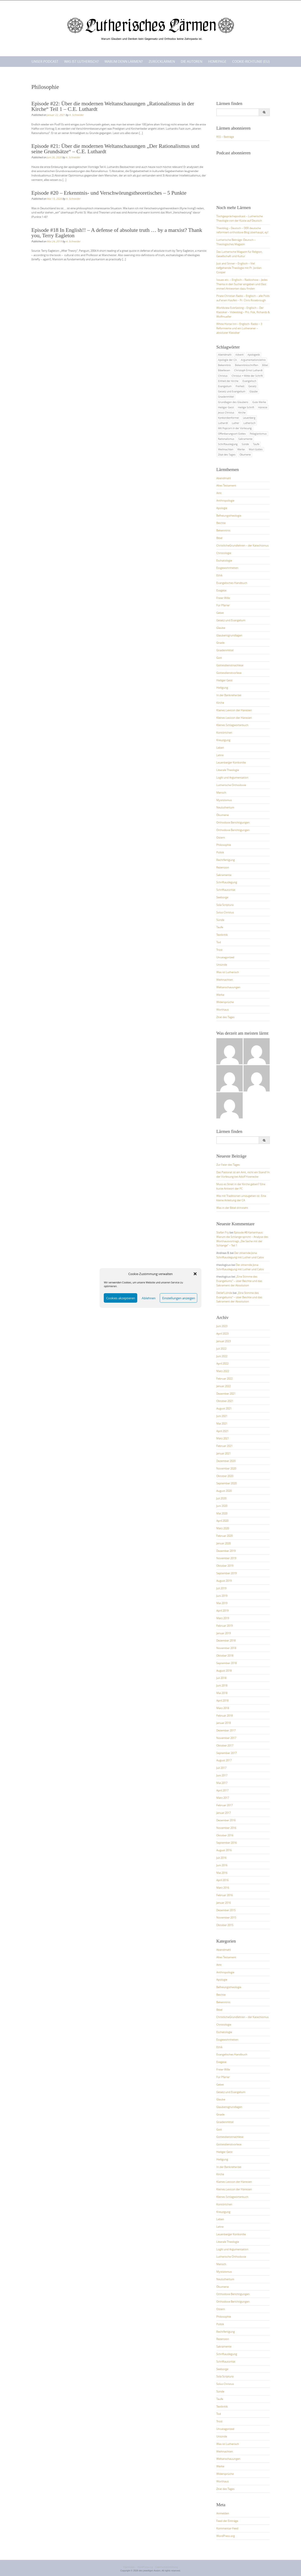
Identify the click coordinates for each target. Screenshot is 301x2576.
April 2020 (222, 1521)
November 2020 (226, 1468)
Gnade (220, 643)
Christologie (223, 553)
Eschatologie (224, 560)
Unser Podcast (45, 61)
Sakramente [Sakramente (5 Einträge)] (245, 438)
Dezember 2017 (226, 1730)
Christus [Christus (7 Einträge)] (223, 375)
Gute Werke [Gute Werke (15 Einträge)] (259, 402)
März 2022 (222, 1371)
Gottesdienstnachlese (229, 665)
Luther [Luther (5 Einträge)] (235, 423)
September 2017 (226, 1753)
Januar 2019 (223, 1633)
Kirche (220, 703)
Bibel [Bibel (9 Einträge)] (265, 365)
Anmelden (222, 2513)
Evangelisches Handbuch (231, 583)
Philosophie (223, 845)
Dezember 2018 (226, 1640)
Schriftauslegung (226, 882)
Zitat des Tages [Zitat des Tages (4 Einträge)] (227, 454)
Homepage (217, 61)
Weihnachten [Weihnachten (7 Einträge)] (225, 449)
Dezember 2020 (226, 1461)
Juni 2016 (221, 1865)
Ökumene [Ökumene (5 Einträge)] (245, 454)
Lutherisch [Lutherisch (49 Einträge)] (249, 423)
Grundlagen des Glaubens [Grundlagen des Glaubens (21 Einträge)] (233, 402)
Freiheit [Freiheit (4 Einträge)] (240, 386)
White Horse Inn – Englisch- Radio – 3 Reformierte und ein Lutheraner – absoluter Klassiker (239, 328)
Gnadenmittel (224, 650)
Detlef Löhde (224, 1293)
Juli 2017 (221, 1768)
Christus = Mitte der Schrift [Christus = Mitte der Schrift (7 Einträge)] (247, 375)
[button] (195, 1274)
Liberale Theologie (227, 770)
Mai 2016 (221, 1873)
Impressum (129, 2567)
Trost (219, 950)
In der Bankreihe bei (228, 695)
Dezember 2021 (226, 1393)
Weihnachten (224, 980)
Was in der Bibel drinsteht (232, 1208)
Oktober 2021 (224, 1401)
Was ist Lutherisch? (81, 61)
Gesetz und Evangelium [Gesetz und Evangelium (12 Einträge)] (231, 391)
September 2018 (226, 1663)
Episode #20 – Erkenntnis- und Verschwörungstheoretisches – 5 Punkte (108, 193)
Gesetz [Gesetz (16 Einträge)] (252, 386)
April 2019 (222, 1610)
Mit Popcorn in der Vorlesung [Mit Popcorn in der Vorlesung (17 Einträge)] (235, 428)
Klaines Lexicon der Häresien (234, 710)
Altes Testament (226, 485)
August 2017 (224, 1760)
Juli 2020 (221, 1498)
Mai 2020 (221, 1513)
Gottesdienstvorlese (228, 673)
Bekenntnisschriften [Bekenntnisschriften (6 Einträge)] (246, 365)
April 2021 (222, 1431)
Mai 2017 (221, 1783)
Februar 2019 (224, 1626)
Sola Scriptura (224, 905)
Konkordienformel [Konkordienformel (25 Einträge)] (228, 417)
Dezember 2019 (226, 1551)
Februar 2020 (224, 1536)
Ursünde (221, 964)
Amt (219, 493)
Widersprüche (225, 1002)
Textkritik (222, 935)
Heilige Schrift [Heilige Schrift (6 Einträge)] (246, 407)
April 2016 (222, 1880)
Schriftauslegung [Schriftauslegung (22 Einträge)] (228, 444)
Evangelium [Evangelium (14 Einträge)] (225, 386)
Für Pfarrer (223, 605)
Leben (220, 747)
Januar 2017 (223, 1813)
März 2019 (222, 1618)
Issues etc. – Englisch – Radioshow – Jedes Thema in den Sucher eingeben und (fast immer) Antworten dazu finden (242, 284)
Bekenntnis (223, 530)
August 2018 (224, 1670)
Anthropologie (225, 500)
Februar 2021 (224, 1446)
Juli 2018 (221, 1678)
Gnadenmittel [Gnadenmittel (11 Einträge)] (226, 396)
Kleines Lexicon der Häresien (234, 718)
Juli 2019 (221, 1588)
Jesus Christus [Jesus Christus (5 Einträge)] (226, 412)
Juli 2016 (221, 1858)
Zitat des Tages (225, 1017)
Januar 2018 (223, 1723)
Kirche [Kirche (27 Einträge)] (242, 412)
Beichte (221, 523)
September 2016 (226, 1843)
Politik (220, 852)
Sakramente (223, 875)
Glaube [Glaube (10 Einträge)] (253, 391)
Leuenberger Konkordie (231, 762)
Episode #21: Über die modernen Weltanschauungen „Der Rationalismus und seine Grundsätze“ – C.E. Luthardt (115, 148)
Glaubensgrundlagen (229, 635)
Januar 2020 (223, 1543)
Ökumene (222, 815)
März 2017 (222, 1798)
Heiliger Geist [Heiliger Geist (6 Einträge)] (226, 407)
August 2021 (224, 1408)
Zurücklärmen (162, 61)
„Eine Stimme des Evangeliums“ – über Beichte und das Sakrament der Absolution (239, 1281)
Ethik (219, 575)
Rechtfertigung (225, 860)
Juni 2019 (221, 1596)
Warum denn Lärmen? (124, 61)
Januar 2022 (223, 1386)
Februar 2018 (224, 1715)
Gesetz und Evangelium (230, 620)
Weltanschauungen (228, 987)
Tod (218, 942)
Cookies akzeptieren (120, 1298)
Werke (220, 995)
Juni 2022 (221, 1356)
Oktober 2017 (224, 1745)
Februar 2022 (224, 1378)
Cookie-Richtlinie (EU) (251, 61)
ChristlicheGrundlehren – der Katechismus (242, 545)
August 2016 (224, 1850)
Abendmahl (223, 478)
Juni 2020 (221, 1506)
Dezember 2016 (226, 1820)
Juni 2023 (221, 1326)
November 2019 (226, 1558)
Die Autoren (191, 61)
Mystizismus (224, 800)
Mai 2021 (221, 1423)
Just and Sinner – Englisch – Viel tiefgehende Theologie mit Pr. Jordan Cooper (238, 268)
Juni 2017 (221, 1775)
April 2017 (222, 1790)
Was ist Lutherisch (227, 972)
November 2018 (226, 1648)
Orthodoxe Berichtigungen (233, 822)
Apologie (221, 508)
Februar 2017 (224, 1805)
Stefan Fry (222, 1232)
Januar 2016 (223, 1903)
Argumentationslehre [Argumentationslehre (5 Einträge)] (253, 359)
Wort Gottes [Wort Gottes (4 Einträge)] (256, 449)
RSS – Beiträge (225, 137)
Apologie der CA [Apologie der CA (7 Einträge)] (227, 359)
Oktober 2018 (224, 1655)
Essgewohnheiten (227, 568)
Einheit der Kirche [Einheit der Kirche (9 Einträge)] (228, 381)
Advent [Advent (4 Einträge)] (239, 354)
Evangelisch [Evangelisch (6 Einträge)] (249, 381)
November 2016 (226, 1828)
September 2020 (226, 1483)
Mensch (221, 792)
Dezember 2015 (226, 1910)
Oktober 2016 (224, 1835)
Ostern (220, 837)
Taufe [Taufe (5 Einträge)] (256, 444)
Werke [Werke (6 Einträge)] (241, 449)
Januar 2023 (223, 1341)
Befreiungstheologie (228, 515)
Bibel (219, 538)
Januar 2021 (223, 1453)
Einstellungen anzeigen (178, 1298)
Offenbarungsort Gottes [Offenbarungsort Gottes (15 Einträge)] (232, 433)
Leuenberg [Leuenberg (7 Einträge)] (249, 417)
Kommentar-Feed (227, 2528)
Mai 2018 (221, 1693)
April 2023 (222, 1333)
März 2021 (222, 1438)
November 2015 (226, 1917)
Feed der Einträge (227, 2521)
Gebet (220, 613)
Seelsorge (222, 897)
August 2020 (224, 1491)
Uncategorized (225, 957)
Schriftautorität (225, 890)
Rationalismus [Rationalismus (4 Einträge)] (226, 438)
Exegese (221, 590)
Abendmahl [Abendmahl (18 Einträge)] (224, 354)
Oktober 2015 (224, 1925)
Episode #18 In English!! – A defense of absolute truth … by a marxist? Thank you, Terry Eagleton (116, 233)
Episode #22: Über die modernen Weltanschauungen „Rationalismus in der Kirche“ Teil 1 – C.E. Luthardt (112, 106)
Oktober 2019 (224, 1566)
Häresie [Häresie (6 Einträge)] (262, 407)
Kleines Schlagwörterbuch (232, 725)
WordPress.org (225, 2536)
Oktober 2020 (224, 1476)
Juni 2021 (221, 1416)
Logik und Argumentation (232, 777)
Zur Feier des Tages (228, 1165)
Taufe (219, 927)
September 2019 (226, 1573)
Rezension (222, 867)
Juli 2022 (221, 1349)
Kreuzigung (223, 740)
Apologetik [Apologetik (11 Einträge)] (253, 354)
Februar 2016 (224, 1895)
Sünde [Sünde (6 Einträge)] (245, 444)
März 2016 (222, 1887)
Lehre (219, 755)
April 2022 (222, 1363)
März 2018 (222, 1708)
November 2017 (226, 1738)
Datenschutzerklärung (166, 2567)
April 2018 (222, 1700)
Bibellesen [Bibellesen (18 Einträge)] (224, 370)
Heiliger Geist (224, 680)
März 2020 (222, 1528)
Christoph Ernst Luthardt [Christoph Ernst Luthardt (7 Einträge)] (248, 370)
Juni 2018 (221, 1685)
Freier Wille (223, 598)
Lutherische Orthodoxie (231, 785)
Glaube (220, 628)
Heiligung (222, 687)
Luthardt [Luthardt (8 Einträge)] (223, 423)
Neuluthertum (225, 807)
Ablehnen (149, 1298)
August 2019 (224, 1581)
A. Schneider (76, 114)
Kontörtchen (224, 732)
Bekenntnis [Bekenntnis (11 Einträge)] (224, 365)
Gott (219, 658)
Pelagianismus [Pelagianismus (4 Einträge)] (258, 433)
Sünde (220, 920)
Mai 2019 (221, 1603)
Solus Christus (225, 912)
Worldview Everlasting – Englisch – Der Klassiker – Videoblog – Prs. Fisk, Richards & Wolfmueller (243, 312)
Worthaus (222, 1009)
